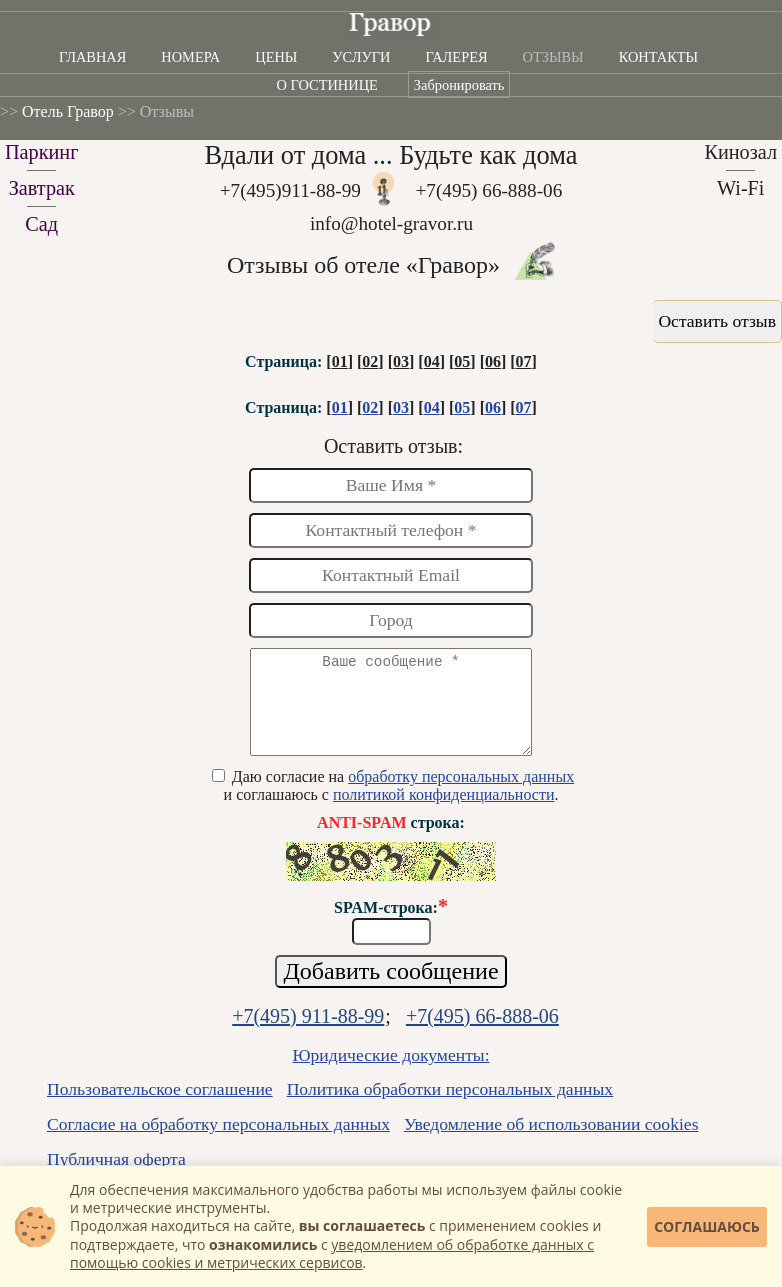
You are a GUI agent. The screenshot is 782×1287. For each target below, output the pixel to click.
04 (432, 361)
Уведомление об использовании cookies (551, 1142)
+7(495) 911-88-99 (308, 1034)
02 (370, 361)
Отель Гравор (68, 111)
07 (524, 361)
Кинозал (740, 152)
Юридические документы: (390, 1073)
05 (462, 361)
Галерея (456, 57)
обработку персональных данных (461, 794)
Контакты (658, 57)
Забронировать (459, 85)
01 (340, 361)
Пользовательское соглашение (160, 1107)
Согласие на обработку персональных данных (218, 1142)
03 (401, 361)
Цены (276, 57)
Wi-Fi (741, 188)
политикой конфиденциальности (444, 812)
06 (493, 361)
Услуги (361, 57)
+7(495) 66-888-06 (489, 190)
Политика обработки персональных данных (450, 1107)
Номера (190, 57)
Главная (92, 57)
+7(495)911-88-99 (290, 190)
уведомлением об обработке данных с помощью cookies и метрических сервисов (332, 1253)
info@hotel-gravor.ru (391, 223)
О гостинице (327, 85)
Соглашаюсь (707, 1226)
